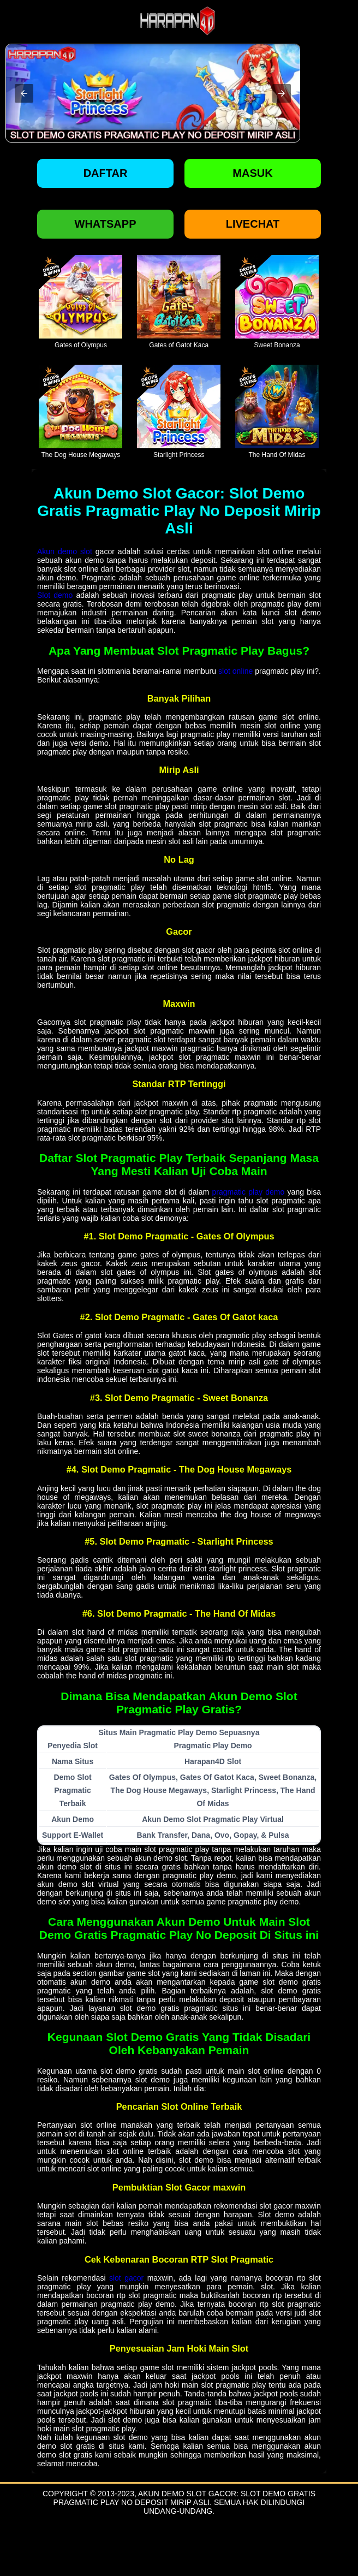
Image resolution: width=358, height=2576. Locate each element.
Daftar (105, 173)
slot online (235, 671)
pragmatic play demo (248, 1192)
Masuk (252, 173)
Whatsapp (105, 224)
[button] (24, 93)
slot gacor (126, 2278)
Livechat (253, 224)
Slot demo (55, 595)
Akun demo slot (64, 551)
